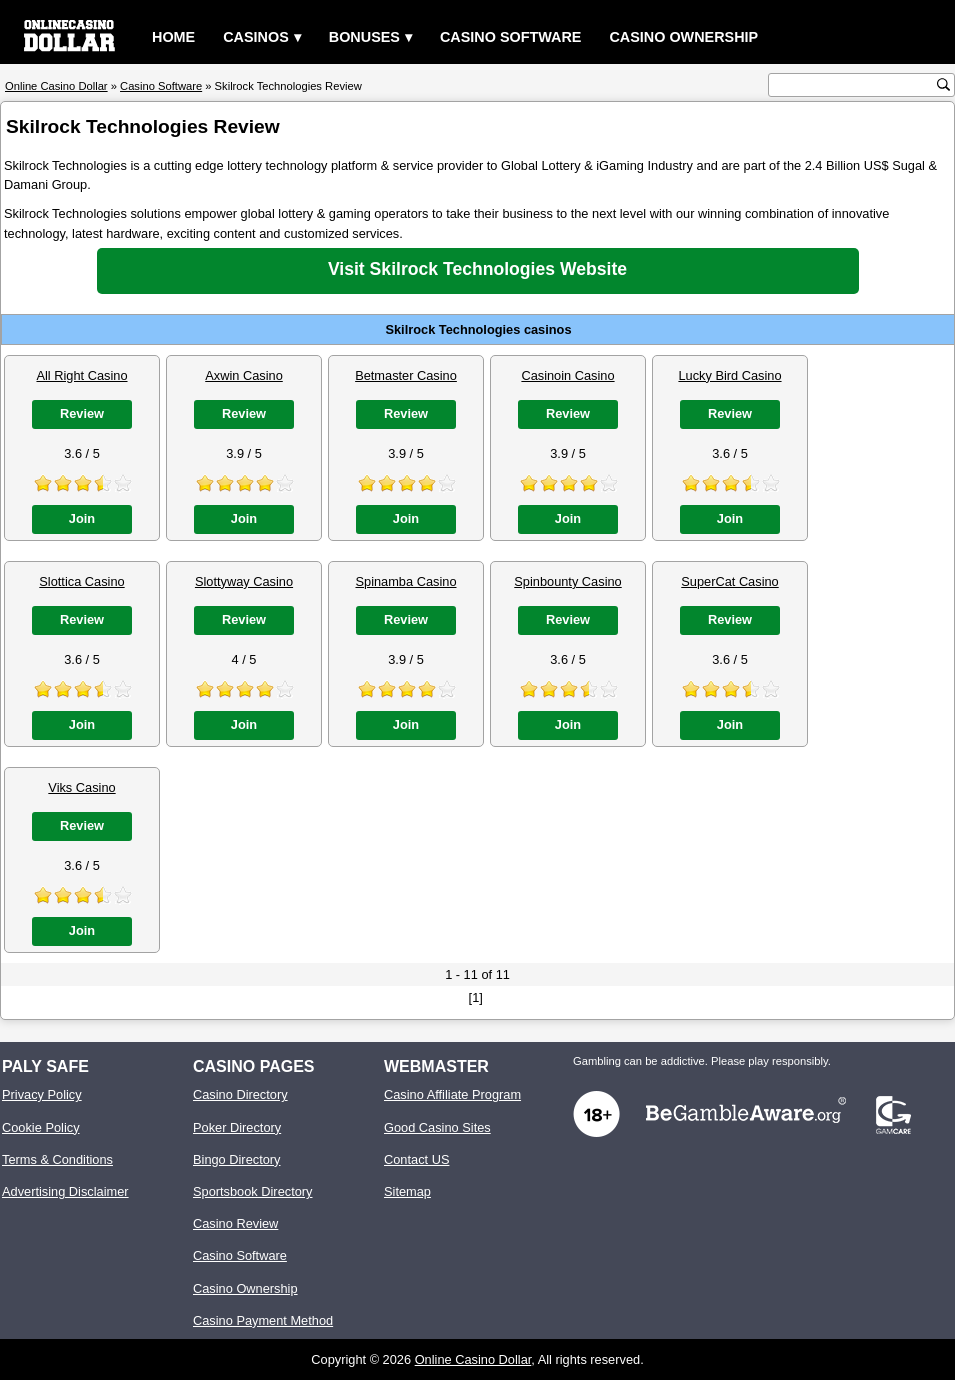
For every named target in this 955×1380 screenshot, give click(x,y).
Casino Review (235, 1223)
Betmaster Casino (406, 375)
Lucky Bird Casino (729, 375)
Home (173, 37)
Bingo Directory (236, 1159)
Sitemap (407, 1191)
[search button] (943, 84)
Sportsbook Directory (252, 1191)
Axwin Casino (244, 375)
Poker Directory (237, 1127)
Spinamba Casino (405, 581)
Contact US (416, 1159)
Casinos (256, 37)
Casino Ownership (683, 37)
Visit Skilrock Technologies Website (477, 269)
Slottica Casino (81, 581)
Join (82, 518)
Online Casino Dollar (473, 1359)
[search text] (855, 85)
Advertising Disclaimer (65, 1191)
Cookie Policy (41, 1127)
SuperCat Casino (729, 581)
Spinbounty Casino (567, 581)
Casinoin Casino (567, 375)
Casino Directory (240, 1094)
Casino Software (511, 37)
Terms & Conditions (57, 1159)
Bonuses (364, 37)
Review (82, 413)
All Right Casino (81, 375)
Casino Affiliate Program (452, 1094)
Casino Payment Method (263, 1320)
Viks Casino (81, 787)
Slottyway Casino (244, 581)
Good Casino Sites (437, 1127)
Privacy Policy (42, 1094)
